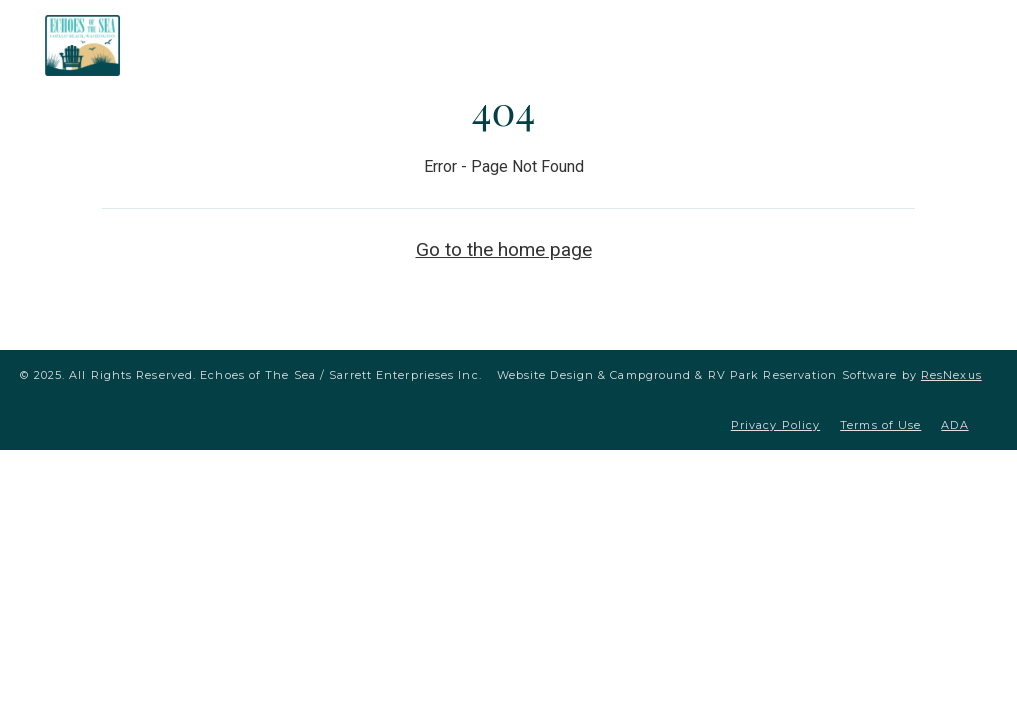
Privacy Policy (775, 425)
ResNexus (951, 375)
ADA (954, 425)
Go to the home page (504, 249)
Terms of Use (880, 425)
